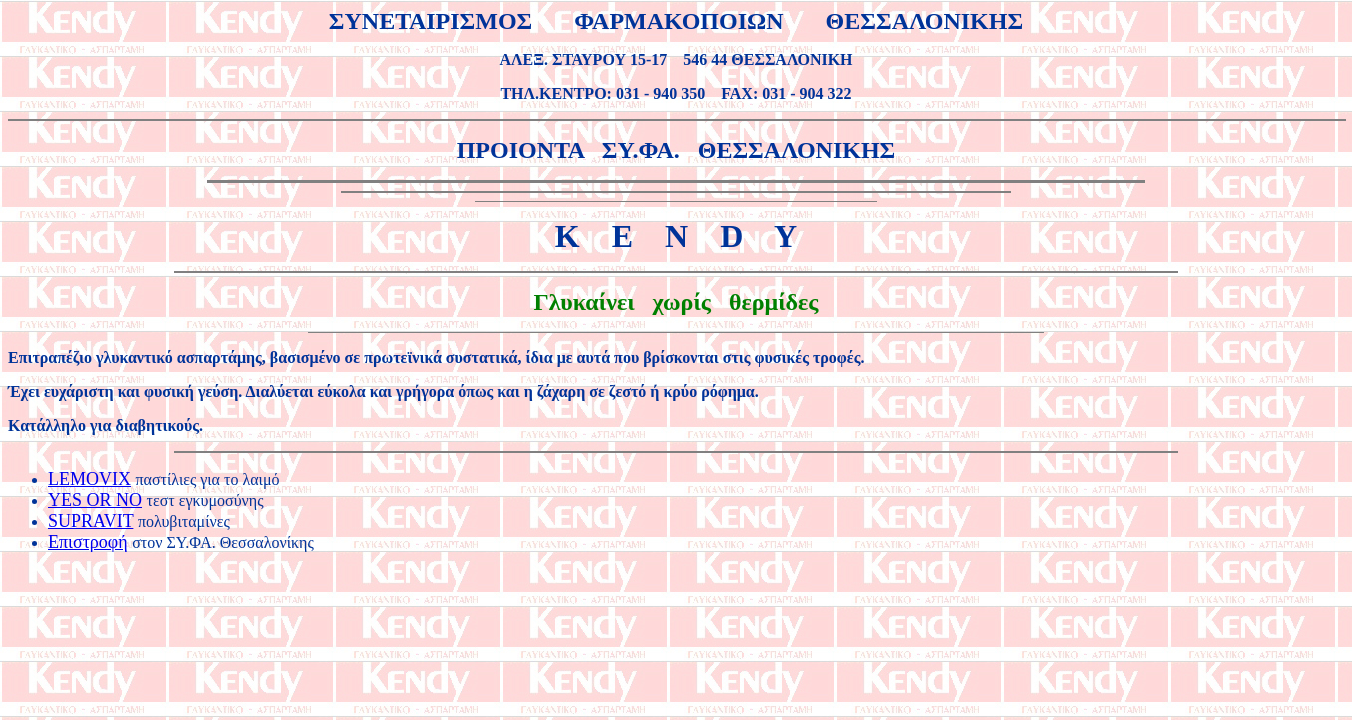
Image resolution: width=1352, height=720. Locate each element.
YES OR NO (95, 500)
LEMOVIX (89, 479)
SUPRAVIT (90, 521)
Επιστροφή (88, 542)
